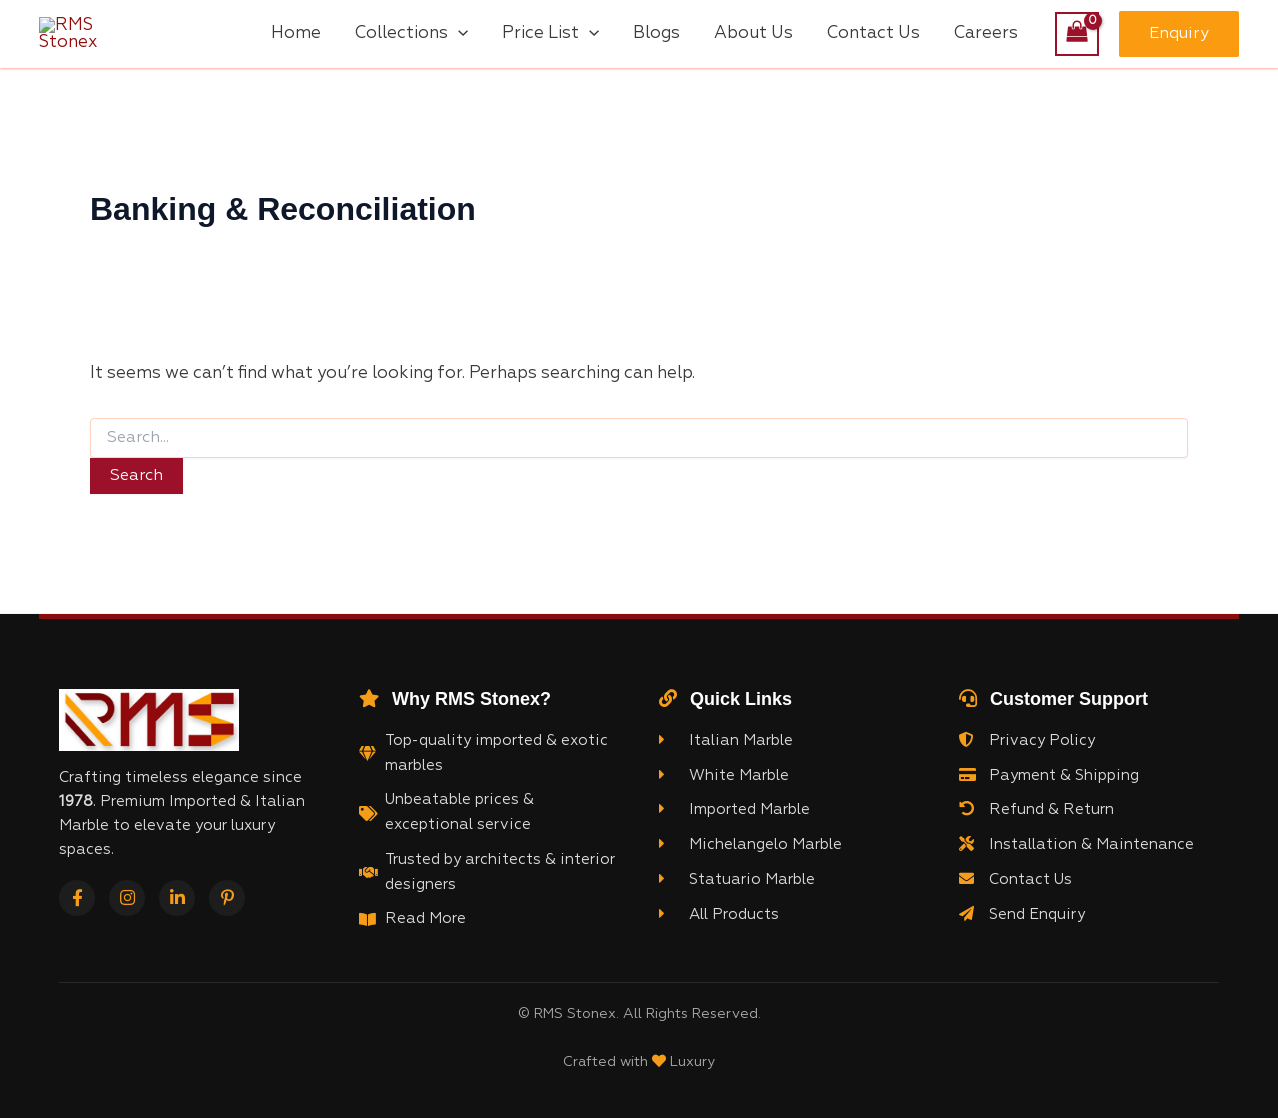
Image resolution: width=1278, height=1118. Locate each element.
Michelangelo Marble (750, 848)
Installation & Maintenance (1076, 848)
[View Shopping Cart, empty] (1077, 35)
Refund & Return (1036, 813)
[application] (458, 36)
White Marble (724, 778)
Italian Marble (726, 744)
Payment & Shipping (1049, 778)
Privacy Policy (1027, 744)
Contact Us (1015, 883)
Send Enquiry (1022, 917)
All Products (719, 917)
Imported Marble (734, 813)
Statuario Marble (737, 883)
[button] (1179, 36)
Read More (425, 922)
